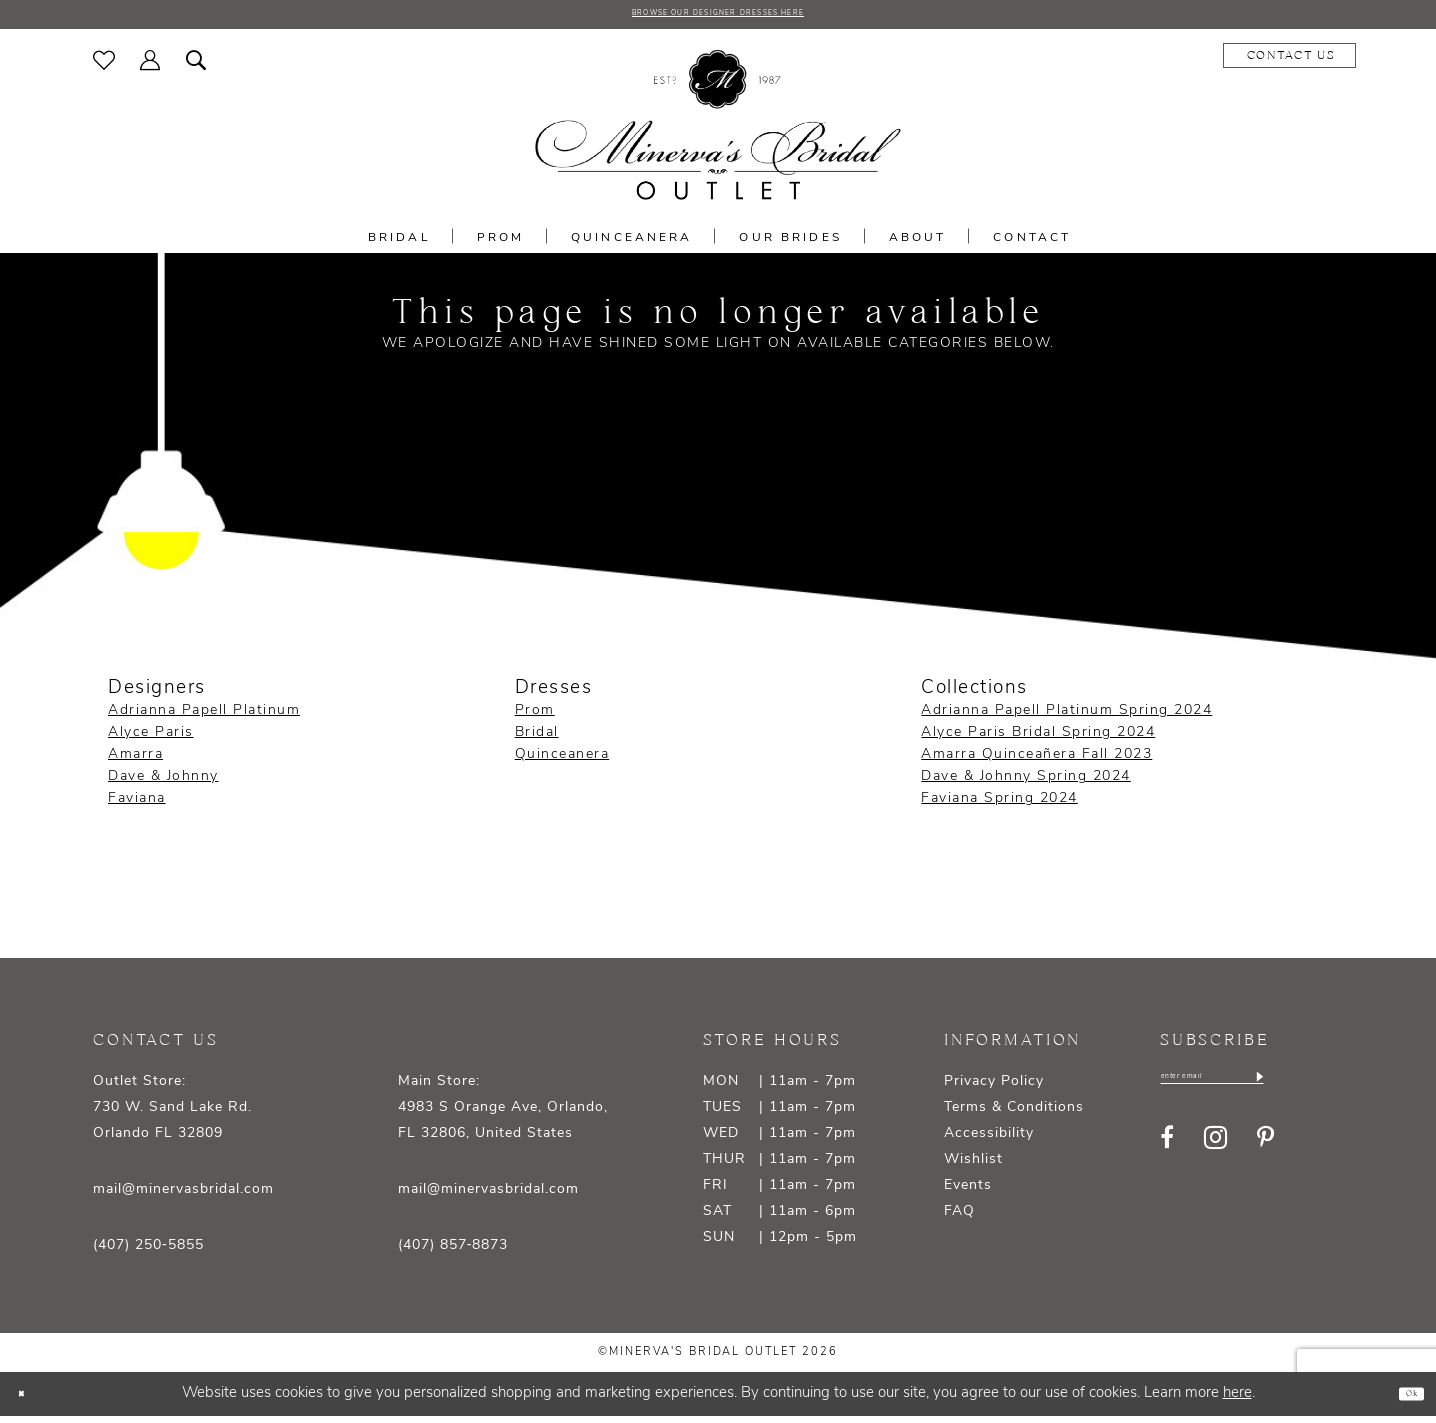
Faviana (137, 806)
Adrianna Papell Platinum (204, 718)
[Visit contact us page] (1147, 63)
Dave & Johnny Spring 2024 (1026, 784)
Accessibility (989, 1141)
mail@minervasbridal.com (183, 1197)
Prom (535, 718)
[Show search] (196, 67)
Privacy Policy (994, 1089)
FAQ (959, 1219)
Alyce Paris (151, 740)
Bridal (537, 740)
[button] (150, 67)
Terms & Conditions (1014, 1115)
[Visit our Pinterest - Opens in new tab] (1265, 1154)
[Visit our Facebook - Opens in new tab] (1167, 1154)
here (1237, 1400)
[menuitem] (104, 67)
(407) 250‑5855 (148, 1253)
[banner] (718, 132)
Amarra (135, 762)
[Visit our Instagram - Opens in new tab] (1215, 1154)
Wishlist (973, 1167)
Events (968, 1193)
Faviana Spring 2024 (999, 806)
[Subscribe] (1339, 1089)
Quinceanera (562, 762)
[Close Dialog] (30, 1401)
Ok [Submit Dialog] (1402, 1400)
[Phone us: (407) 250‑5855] (1283, 63)
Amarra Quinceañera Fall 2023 (1036, 762)
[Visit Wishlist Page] (104, 67)
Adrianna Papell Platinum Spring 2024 (1066, 718)
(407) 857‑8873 (453, 1253)
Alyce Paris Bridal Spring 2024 (1038, 740)
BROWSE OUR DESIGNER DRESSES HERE (718, 18)
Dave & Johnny (163, 784)
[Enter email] (1253, 1089)
